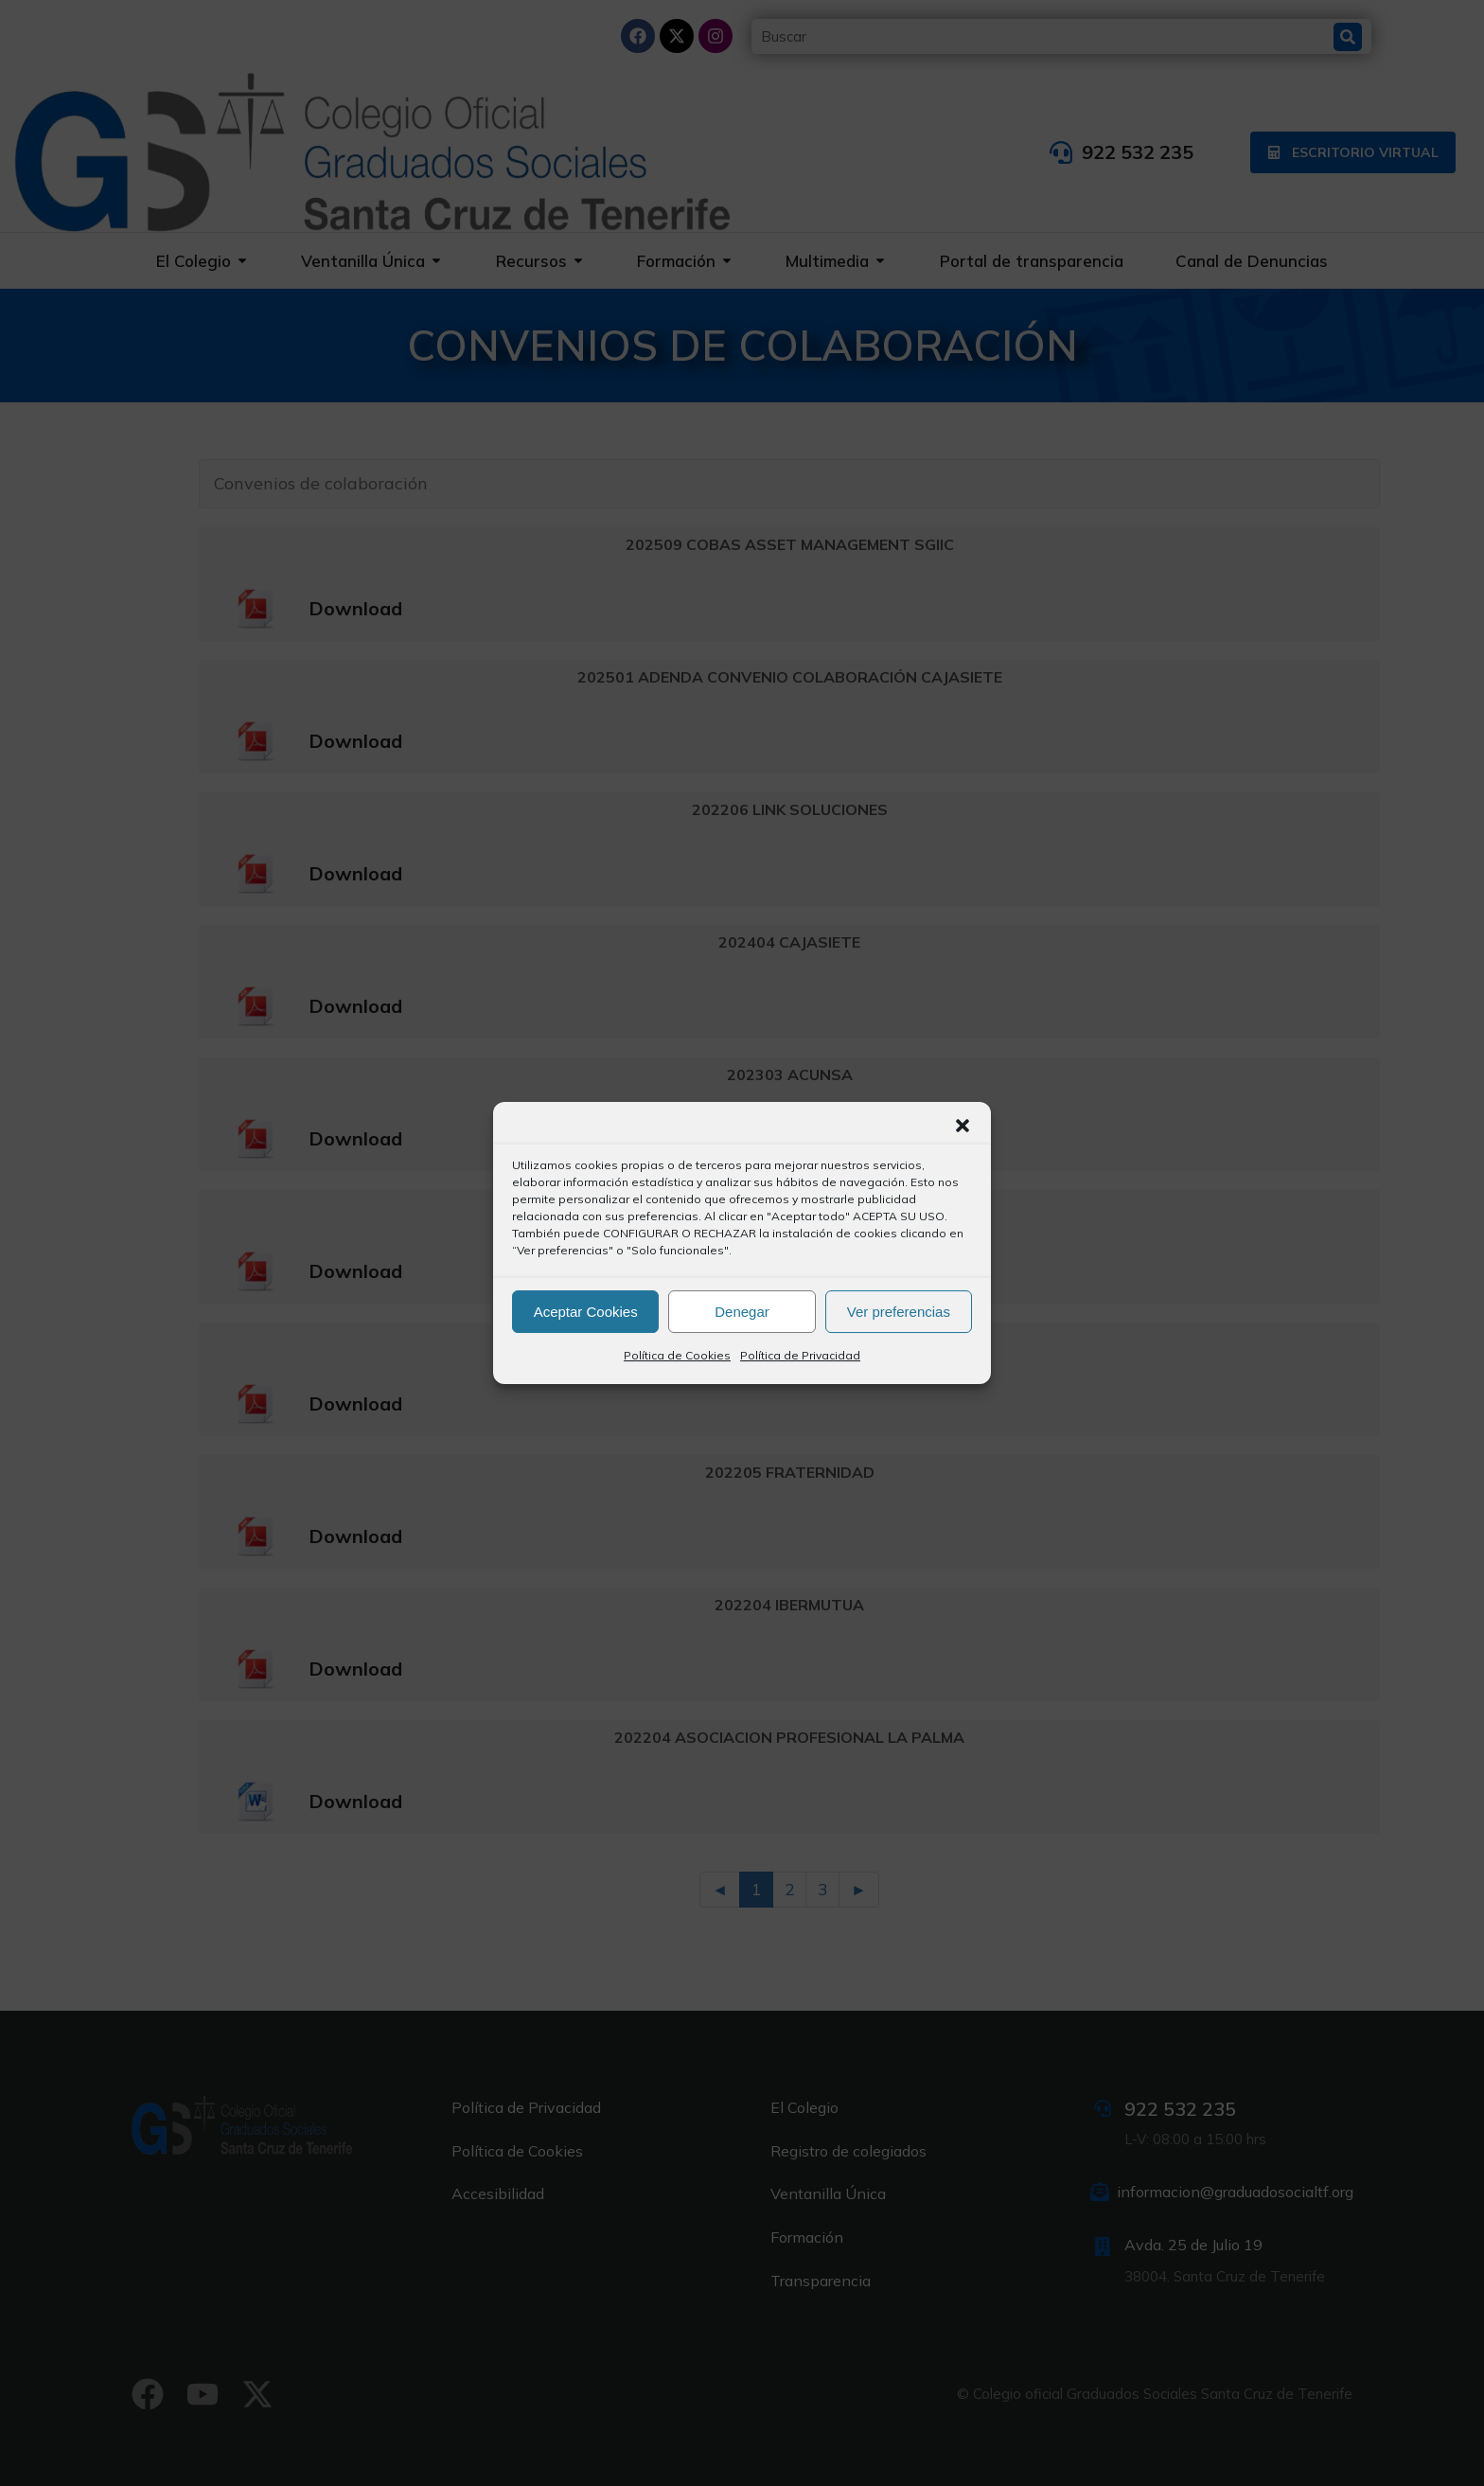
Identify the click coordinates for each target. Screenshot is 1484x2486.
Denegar (742, 1312)
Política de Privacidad (800, 1355)
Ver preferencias (898, 1312)
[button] (962, 1125)
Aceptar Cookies (586, 1312)
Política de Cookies (677, 1355)
